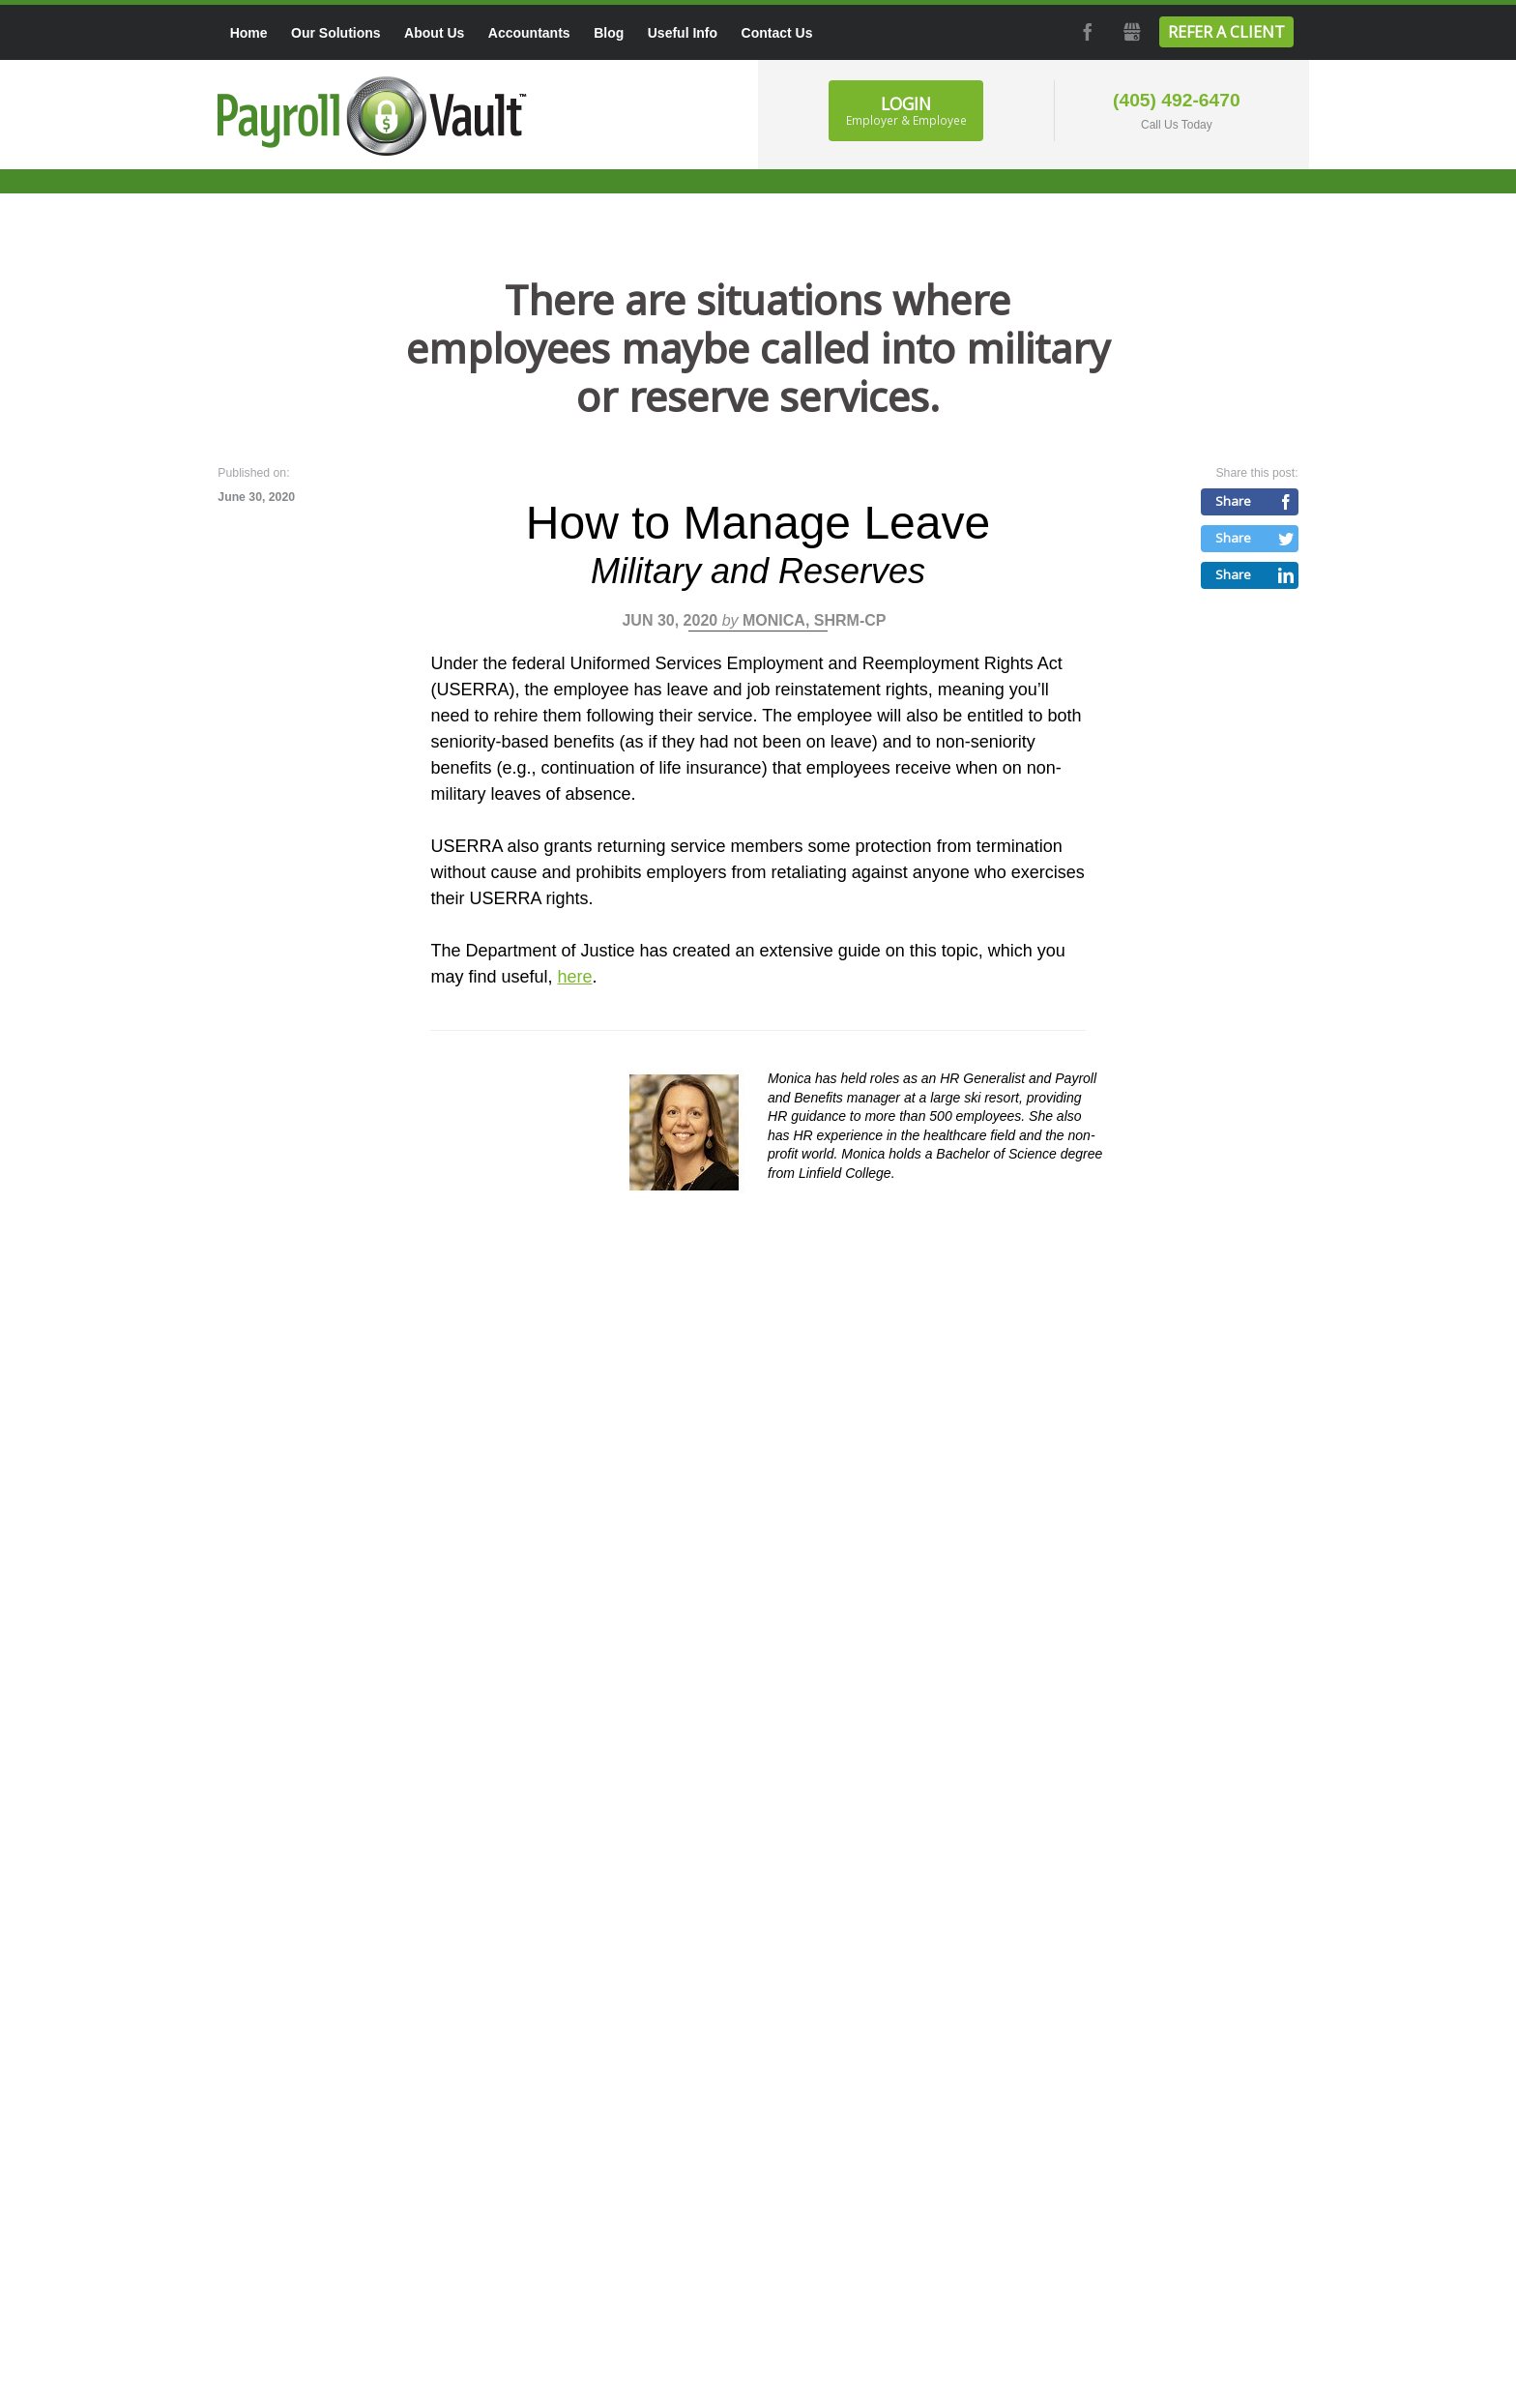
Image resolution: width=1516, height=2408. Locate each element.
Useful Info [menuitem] (682, 33)
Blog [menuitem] (609, 33)
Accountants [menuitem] (529, 33)
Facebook (1085, 31)
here (574, 976)
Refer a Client (1226, 32)
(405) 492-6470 (1176, 100)
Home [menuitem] (249, 33)
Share (1233, 501)
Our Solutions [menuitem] (336, 33)
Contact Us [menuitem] (777, 33)
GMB (1130, 31)
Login (906, 110)
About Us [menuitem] (434, 33)
